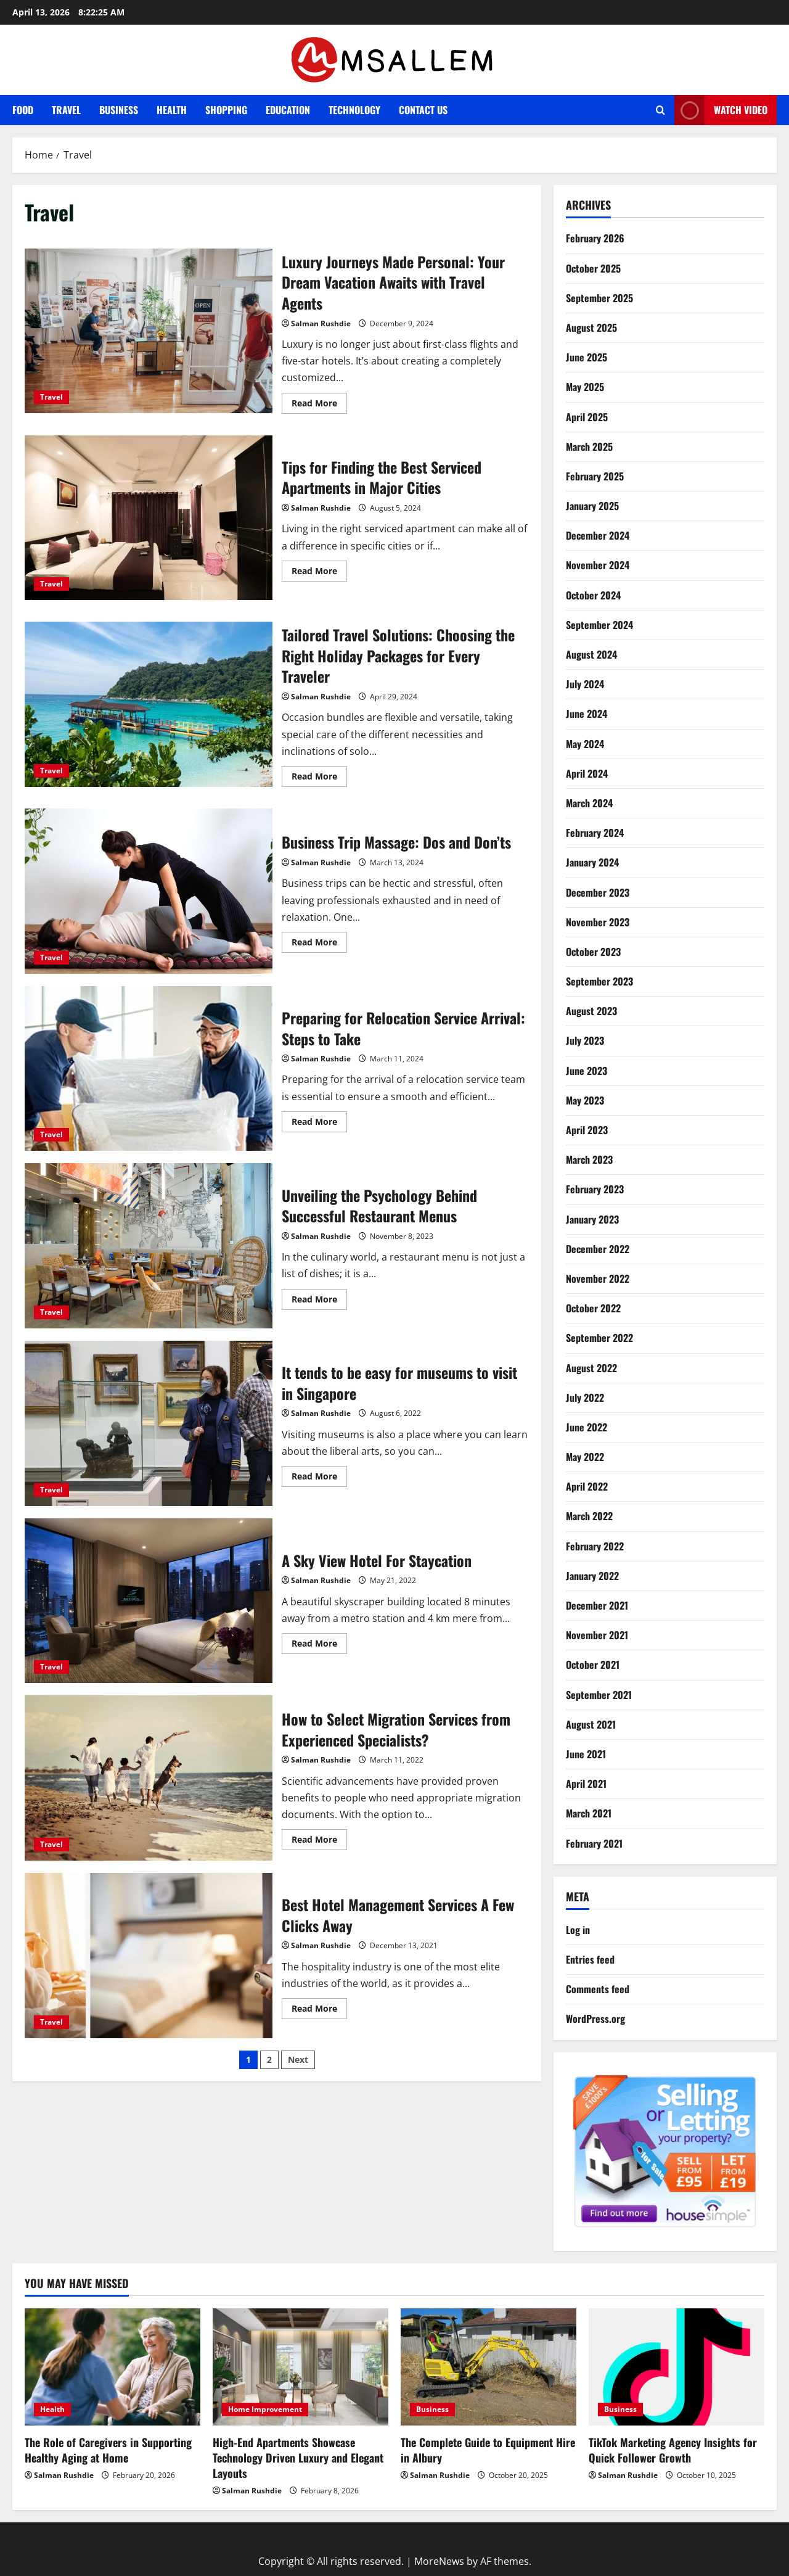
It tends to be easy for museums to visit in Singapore (148, 1423)
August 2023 (591, 1010)
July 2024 (585, 684)
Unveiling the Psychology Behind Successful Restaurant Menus (148, 1245)
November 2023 (597, 922)
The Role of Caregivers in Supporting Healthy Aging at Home (108, 2450)
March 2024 (589, 803)
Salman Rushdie (321, 323)
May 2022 (585, 1456)
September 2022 (599, 1337)
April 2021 (586, 1783)
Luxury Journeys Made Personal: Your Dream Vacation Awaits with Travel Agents (148, 331)
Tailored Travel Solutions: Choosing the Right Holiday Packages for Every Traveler (148, 704)
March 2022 (589, 1515)
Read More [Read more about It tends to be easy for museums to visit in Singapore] (319, 1478)
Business (118, 109)
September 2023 (599, 981)
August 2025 (591, 327)
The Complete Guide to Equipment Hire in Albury (488, 2450)
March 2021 (588, 1813)
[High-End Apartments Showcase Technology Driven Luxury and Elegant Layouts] (300, 2367)
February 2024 (595, 832)
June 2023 (586, 1070)
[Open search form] (660, 110)
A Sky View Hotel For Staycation (148, 1601)
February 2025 (595, 476)
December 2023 (597, 892)
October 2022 (593, 1308)
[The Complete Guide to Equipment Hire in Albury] (488, 2367)
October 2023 (593, 951)
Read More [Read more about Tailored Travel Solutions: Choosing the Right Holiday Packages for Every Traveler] (319, 778)
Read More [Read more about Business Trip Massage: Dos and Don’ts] (319, 944)
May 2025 (585, 386)
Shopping (226, 109)
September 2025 (599, 297)
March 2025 (589, 446)
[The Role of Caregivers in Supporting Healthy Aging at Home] (112, 2367)
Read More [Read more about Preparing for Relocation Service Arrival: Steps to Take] (319, 1123)
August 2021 (591, 1724)
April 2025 (587, 416)
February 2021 (594, 1843)
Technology (354, 109)
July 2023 (585, 1040)
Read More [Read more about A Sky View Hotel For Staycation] (319, 1645)
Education (288, 109)
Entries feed (590, 1959)
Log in (578, 1929)
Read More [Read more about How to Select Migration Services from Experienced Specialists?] (319, 1841)
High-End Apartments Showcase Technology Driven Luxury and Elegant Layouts (298, 2457)
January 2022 (592, 1575)
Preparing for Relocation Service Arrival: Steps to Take (148, 1068)
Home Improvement (265, 2409)
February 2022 (595, 1546)
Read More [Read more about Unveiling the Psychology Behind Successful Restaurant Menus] (319, 1301)
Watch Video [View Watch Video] (720, 110)
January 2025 (592, 505)
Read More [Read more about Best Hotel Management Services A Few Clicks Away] (319, 2010)
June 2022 (586, 1427)
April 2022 (587, 1486)
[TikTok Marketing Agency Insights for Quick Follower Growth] (676, 2367)
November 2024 (597, 565)
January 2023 (592, 1219)
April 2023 (587, 1129)
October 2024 (593, 595)
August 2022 (591, 1367)
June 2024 (586, 713)
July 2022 (585, 1397)
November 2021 (597, 1634)
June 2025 (586, 357)
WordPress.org (595, 2018)
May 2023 (585, 1100)
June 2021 (586, 1754)
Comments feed (597, 1988)
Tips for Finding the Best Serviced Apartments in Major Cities (148, 518)
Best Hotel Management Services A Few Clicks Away (148, 1955)
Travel (66, 109)
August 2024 (591, 654)
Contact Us (423, 109)
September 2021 (599, 1694)
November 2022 (597, 1278)
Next (298, 2059)
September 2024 (599, 624)
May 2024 (585, 743)
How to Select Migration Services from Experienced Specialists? (148, 1778)
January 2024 (592, 862)
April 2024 (587, 773)
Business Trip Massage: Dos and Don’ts (148, 891)
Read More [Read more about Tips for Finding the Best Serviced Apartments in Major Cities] (319, 573)
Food (22, 109)
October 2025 (593, 268)
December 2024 (597, 535)
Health (172, 109)
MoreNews (439, 2561)
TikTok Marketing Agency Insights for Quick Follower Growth (673, 2450)
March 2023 (589, 1159)
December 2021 (597, 1605)
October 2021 (592, 1664)
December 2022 (597, 1248)
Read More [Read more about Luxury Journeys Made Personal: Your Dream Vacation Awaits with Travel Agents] (319, 405)
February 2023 (595, 1189)
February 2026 (595, 238)
